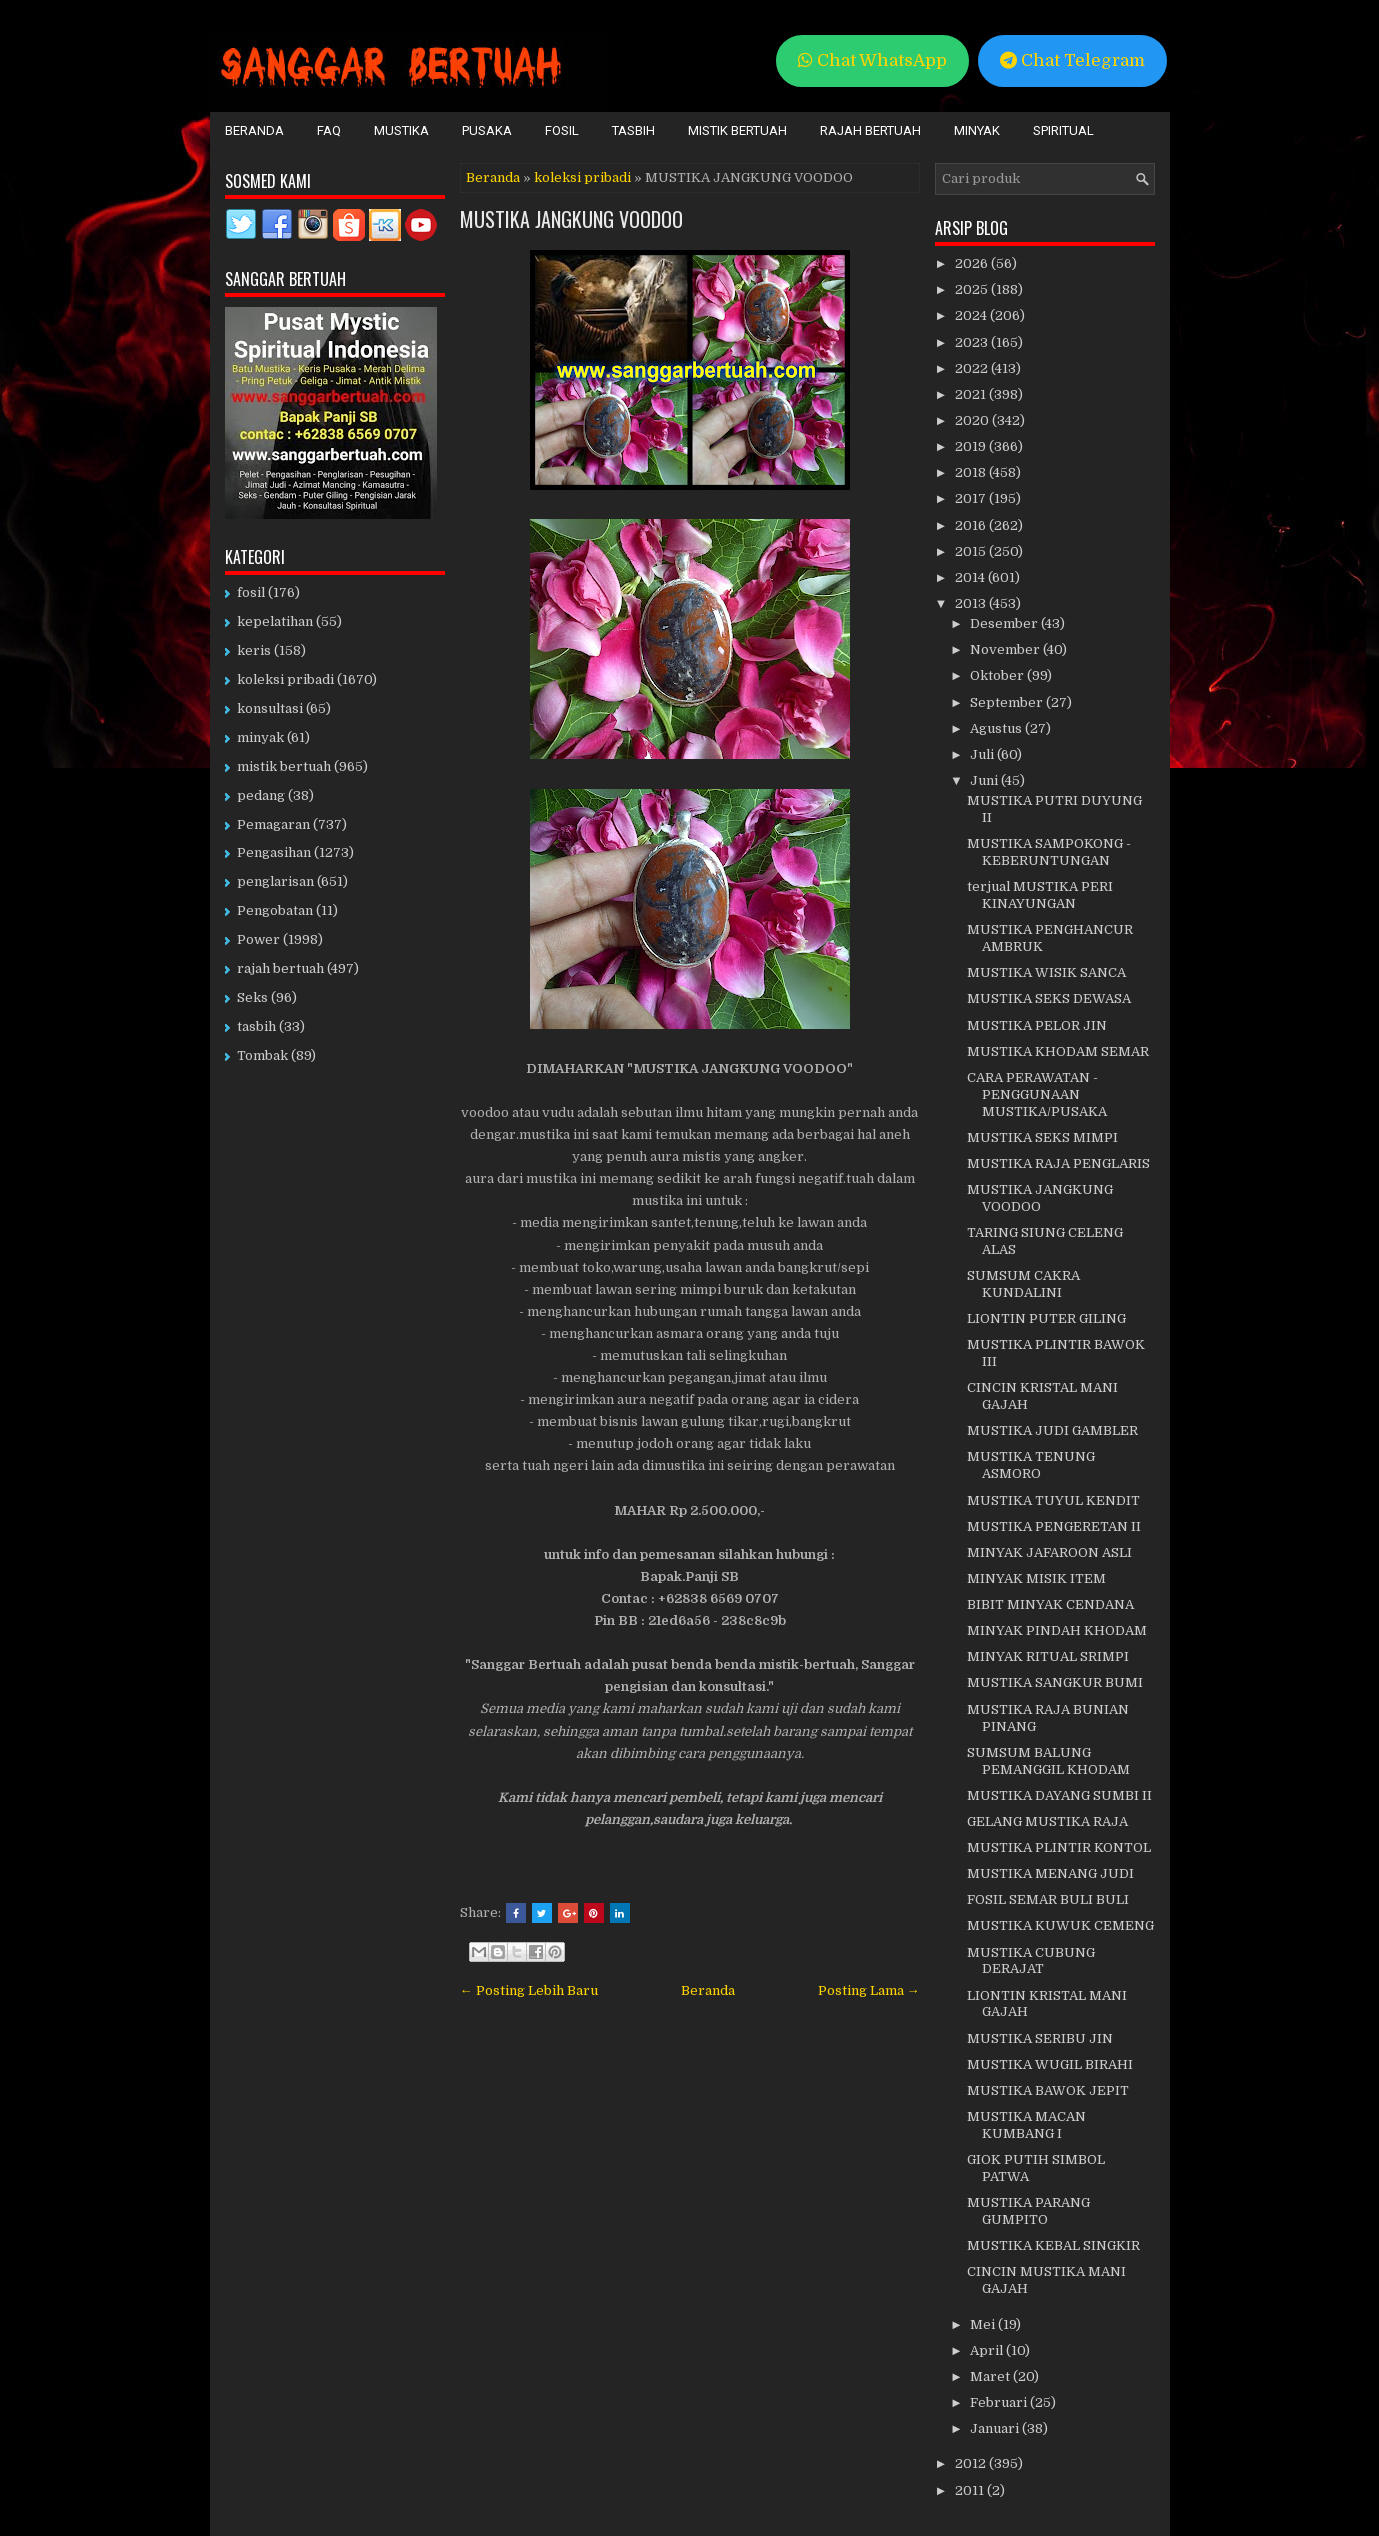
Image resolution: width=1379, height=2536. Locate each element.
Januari (996, 2428)
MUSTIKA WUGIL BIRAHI (1050, 2064)
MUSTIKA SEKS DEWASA (1049, 998)
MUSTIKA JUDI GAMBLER (1052, 1430)
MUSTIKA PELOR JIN (1037, 1025)
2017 (972, 498)
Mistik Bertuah (737, 130)
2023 (973, 342)
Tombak (262, 1055)
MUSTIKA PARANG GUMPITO (1028, 2211)
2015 (972, 551)
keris (254, 650)
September (1008, 702)
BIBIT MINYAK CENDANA (1050, 1604)
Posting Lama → (869, 1990)
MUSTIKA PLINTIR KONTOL (1059, 1847)
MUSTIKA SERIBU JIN (1040, 2038)
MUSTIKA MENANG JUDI (1050, 1873)
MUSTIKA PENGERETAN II (1054, 1526)
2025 (973, 289)
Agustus (997, 728)
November (1006, 649)
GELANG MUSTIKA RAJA (1047, 1821)
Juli (983, 754)
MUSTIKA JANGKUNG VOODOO (571, 219)
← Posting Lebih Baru (529, 1990)
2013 (972, 603)
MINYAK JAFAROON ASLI (1049, 1552)
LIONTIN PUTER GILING (1046, 1318)
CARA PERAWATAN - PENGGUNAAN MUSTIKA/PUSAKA (1037, 1094)
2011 (971, 2490)
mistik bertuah (284, 766)
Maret (991, 2376)
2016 (972, 525)
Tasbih (633, 130)
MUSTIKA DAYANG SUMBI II (1059, 1795)
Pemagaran (273, 824)
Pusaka (487, 130)
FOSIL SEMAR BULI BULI (1048, 1899)
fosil (251, 592)
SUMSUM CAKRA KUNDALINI (1023, 1284)
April (988, 2350)
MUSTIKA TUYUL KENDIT (1053, 1500)
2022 (973, 368)
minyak (260, 737)
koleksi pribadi (582, 177)
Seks (252, 997)
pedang (261, 795)
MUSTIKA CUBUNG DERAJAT (1031, 1961)
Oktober (998, 675)
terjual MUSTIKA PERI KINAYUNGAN (1040, 895)
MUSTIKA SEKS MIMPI (1042, 1137)
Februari (1000, 2402)
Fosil (562, 130)
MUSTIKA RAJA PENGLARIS (1058, 1163)
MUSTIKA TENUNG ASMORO (1031, 1465)
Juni (985, 780)
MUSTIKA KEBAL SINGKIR (1053, 2245)
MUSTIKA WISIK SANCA (1046, 972)
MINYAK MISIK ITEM (1036, 1578)
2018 (972, 472)
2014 (971, 577)
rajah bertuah (280, 968)
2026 (973, 263)
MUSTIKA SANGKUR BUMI (1055, 1682)
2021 (972, 394)
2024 (972, 315)
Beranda (254, 130)
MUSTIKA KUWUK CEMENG (1060, 1925)
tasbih (256, 1026)
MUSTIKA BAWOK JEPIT (1048, 2090)
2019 (972, 446)
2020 (973, 420)
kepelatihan (275, 621)
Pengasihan (274, 852)
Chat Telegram (1072, 60)
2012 (972, 2463)
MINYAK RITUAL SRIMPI (1048, 1656)
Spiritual (1063, 130)
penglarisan (275, 881)
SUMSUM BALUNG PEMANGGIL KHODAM (1048, 1761)
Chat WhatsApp (872, 60)
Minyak (977, 130)
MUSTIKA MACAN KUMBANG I (1026, 2125)
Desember (1005, 623)
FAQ (329, 130)
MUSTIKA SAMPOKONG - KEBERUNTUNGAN (1049, 852)
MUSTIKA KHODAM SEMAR (1058, 1051)
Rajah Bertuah (870, 130)
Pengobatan (275, 910)
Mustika (401, 130)
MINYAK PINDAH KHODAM (1057, 1630)
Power (258, 939)
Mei (984, 2324)
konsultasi (270, 708)
